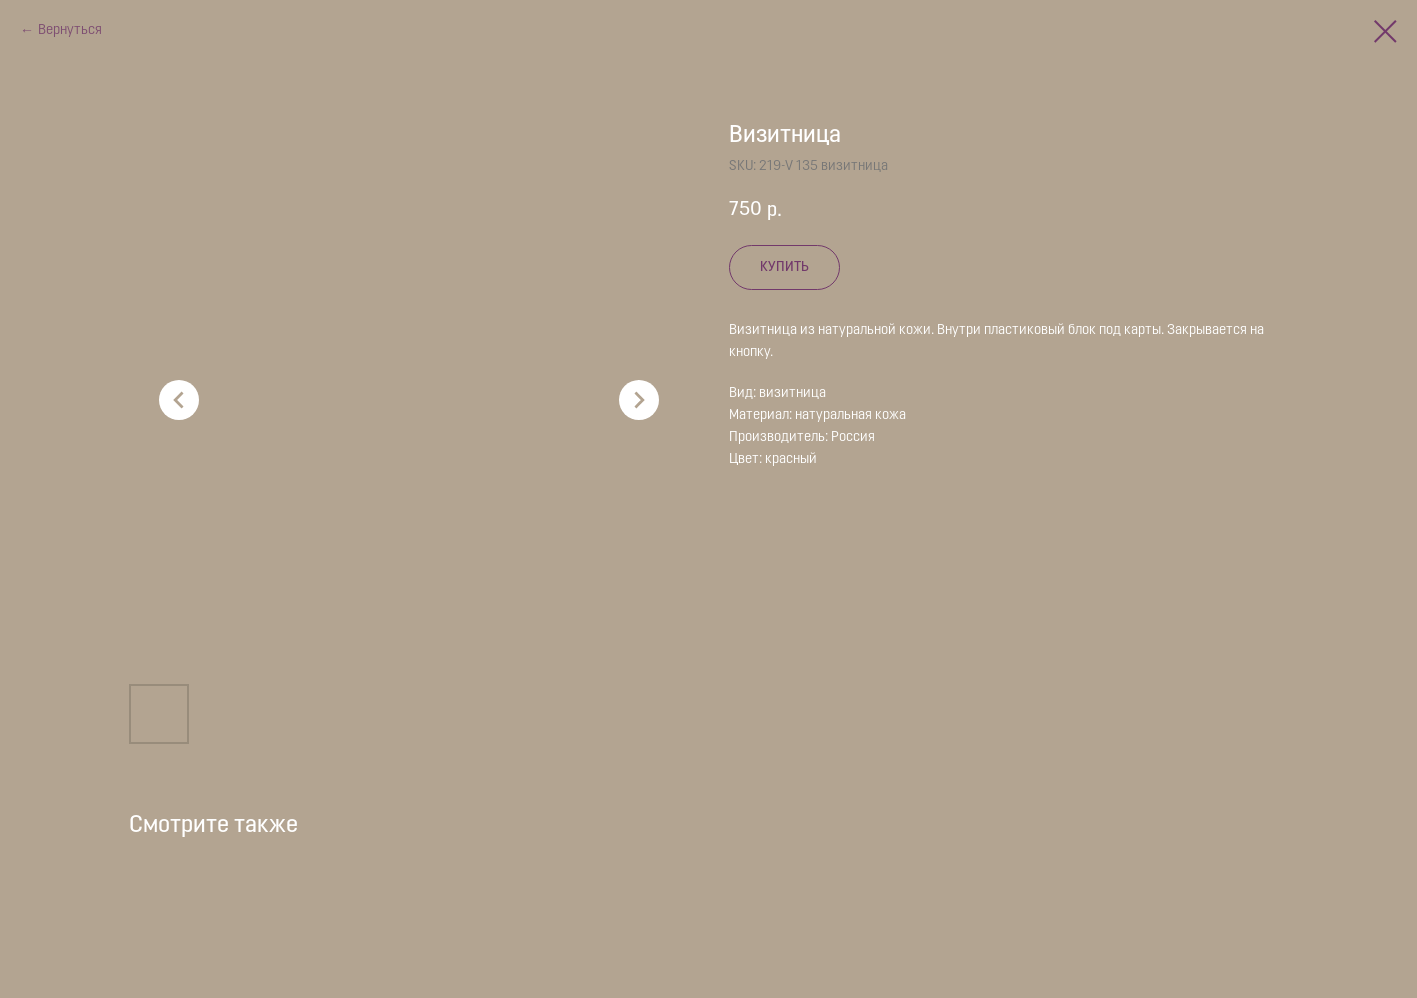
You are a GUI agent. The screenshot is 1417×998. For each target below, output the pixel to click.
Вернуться (70, 30)
